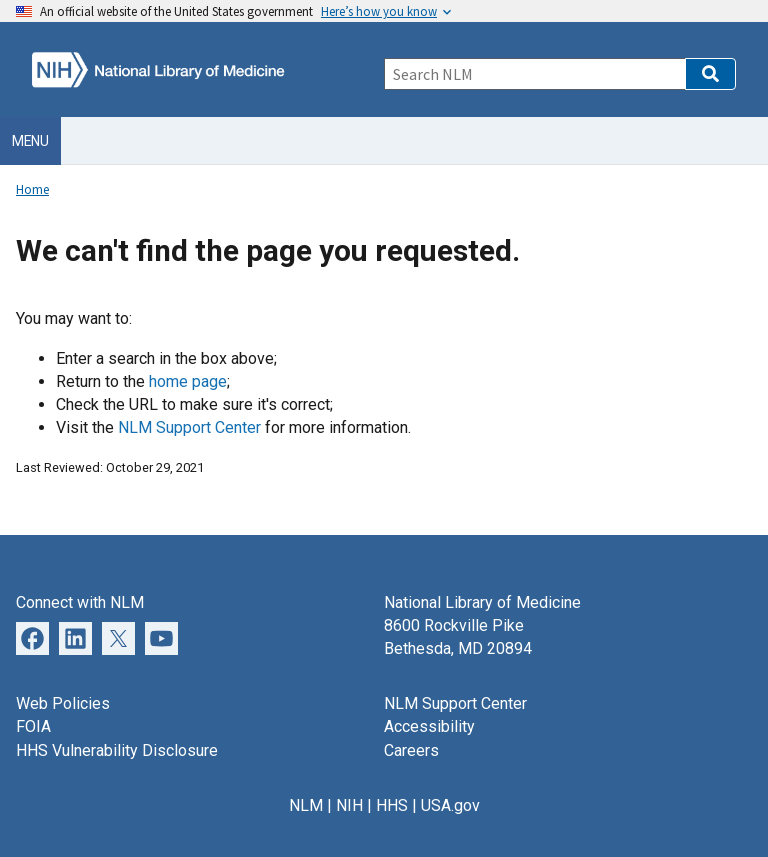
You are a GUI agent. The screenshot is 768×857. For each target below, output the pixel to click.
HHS (392, 805)
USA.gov (450, 805)
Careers (411, 750)
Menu (30, 141)
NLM (306, 805)
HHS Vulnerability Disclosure (117, 750)
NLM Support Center (189, 427)
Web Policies (63, 703)
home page (188, 381)
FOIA (33, 726)
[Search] (534, 74)
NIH (349, 805)
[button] (710, 74)
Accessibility (429, 726)
